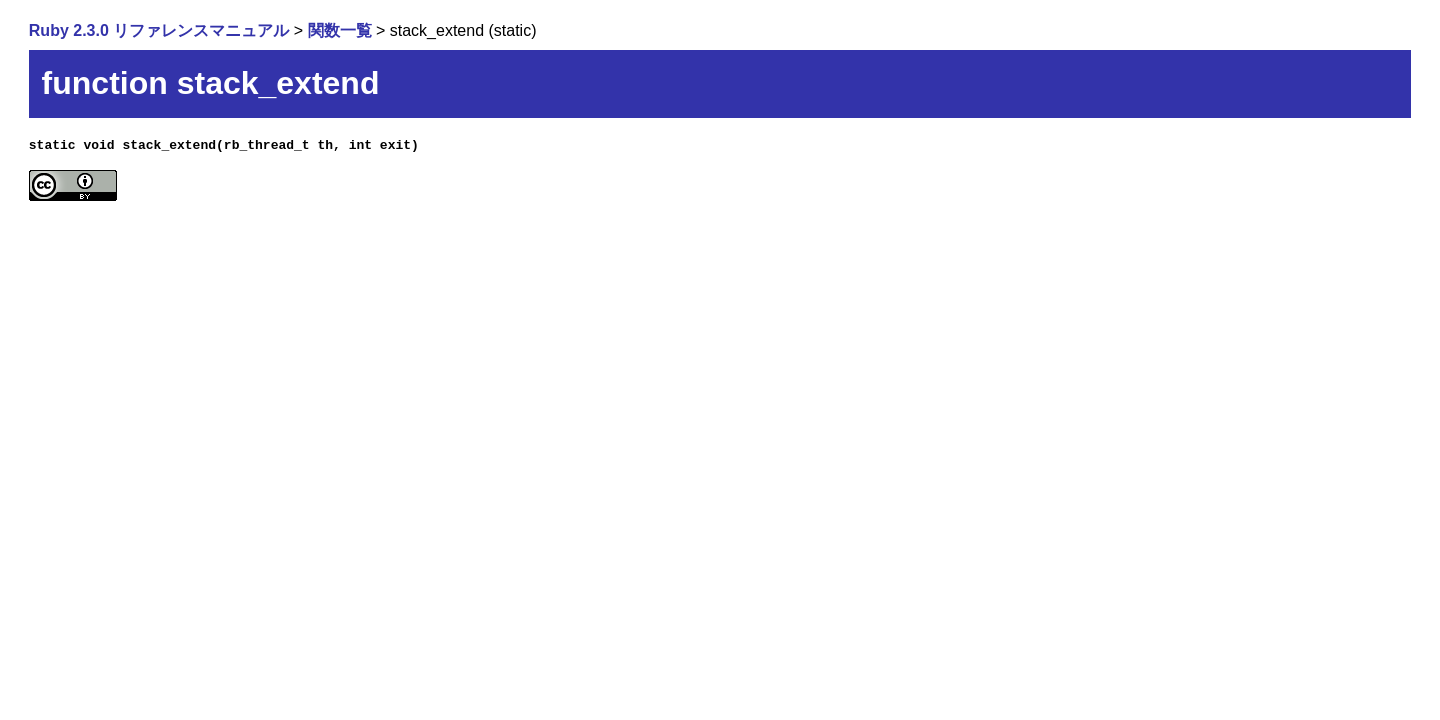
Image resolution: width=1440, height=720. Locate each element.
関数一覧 (340, 30)
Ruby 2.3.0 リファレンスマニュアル (159, 30)
